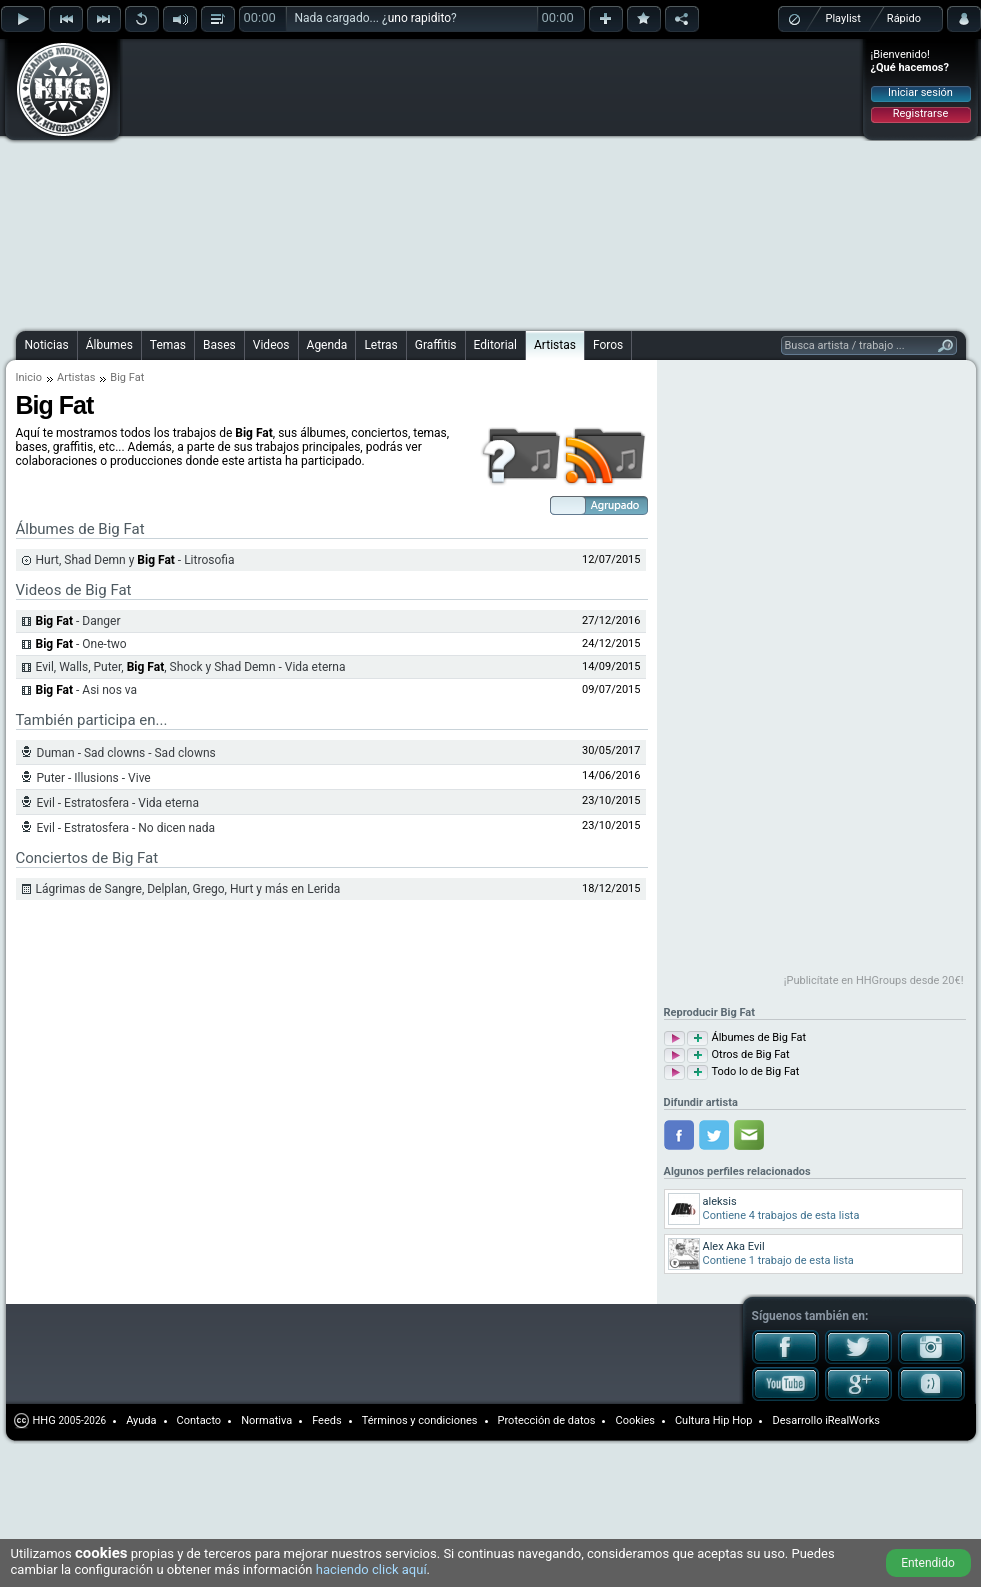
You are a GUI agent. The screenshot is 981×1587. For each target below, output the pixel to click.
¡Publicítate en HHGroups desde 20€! (874, 980)
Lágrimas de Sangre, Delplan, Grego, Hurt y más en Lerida (188, 889)
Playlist (843, 18)
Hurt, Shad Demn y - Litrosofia (135, 560)
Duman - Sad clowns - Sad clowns (126, 753)
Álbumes (109, 345)
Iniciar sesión (920, 92)
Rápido (904, 18)
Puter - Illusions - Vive (94, 778)
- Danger (78, 621)
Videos (271, 345)
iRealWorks (852, 1420)
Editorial (495, 345)
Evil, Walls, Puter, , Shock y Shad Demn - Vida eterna (191, 667)
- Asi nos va (87, 690)
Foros (608, 345)
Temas (168, 345)
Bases (219, 345)
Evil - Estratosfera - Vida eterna (118, 803)
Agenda (327, 345)
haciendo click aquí (371, 1569)
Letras (380, 345)
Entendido (928, 1563)
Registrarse (920, 113)
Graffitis (436, 345)
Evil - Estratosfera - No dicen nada (126, 828)
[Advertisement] (387, 182)
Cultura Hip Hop (714, 1420)
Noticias (47, 345)
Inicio (29, 377)
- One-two (81, 644)
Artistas (555, 345)
